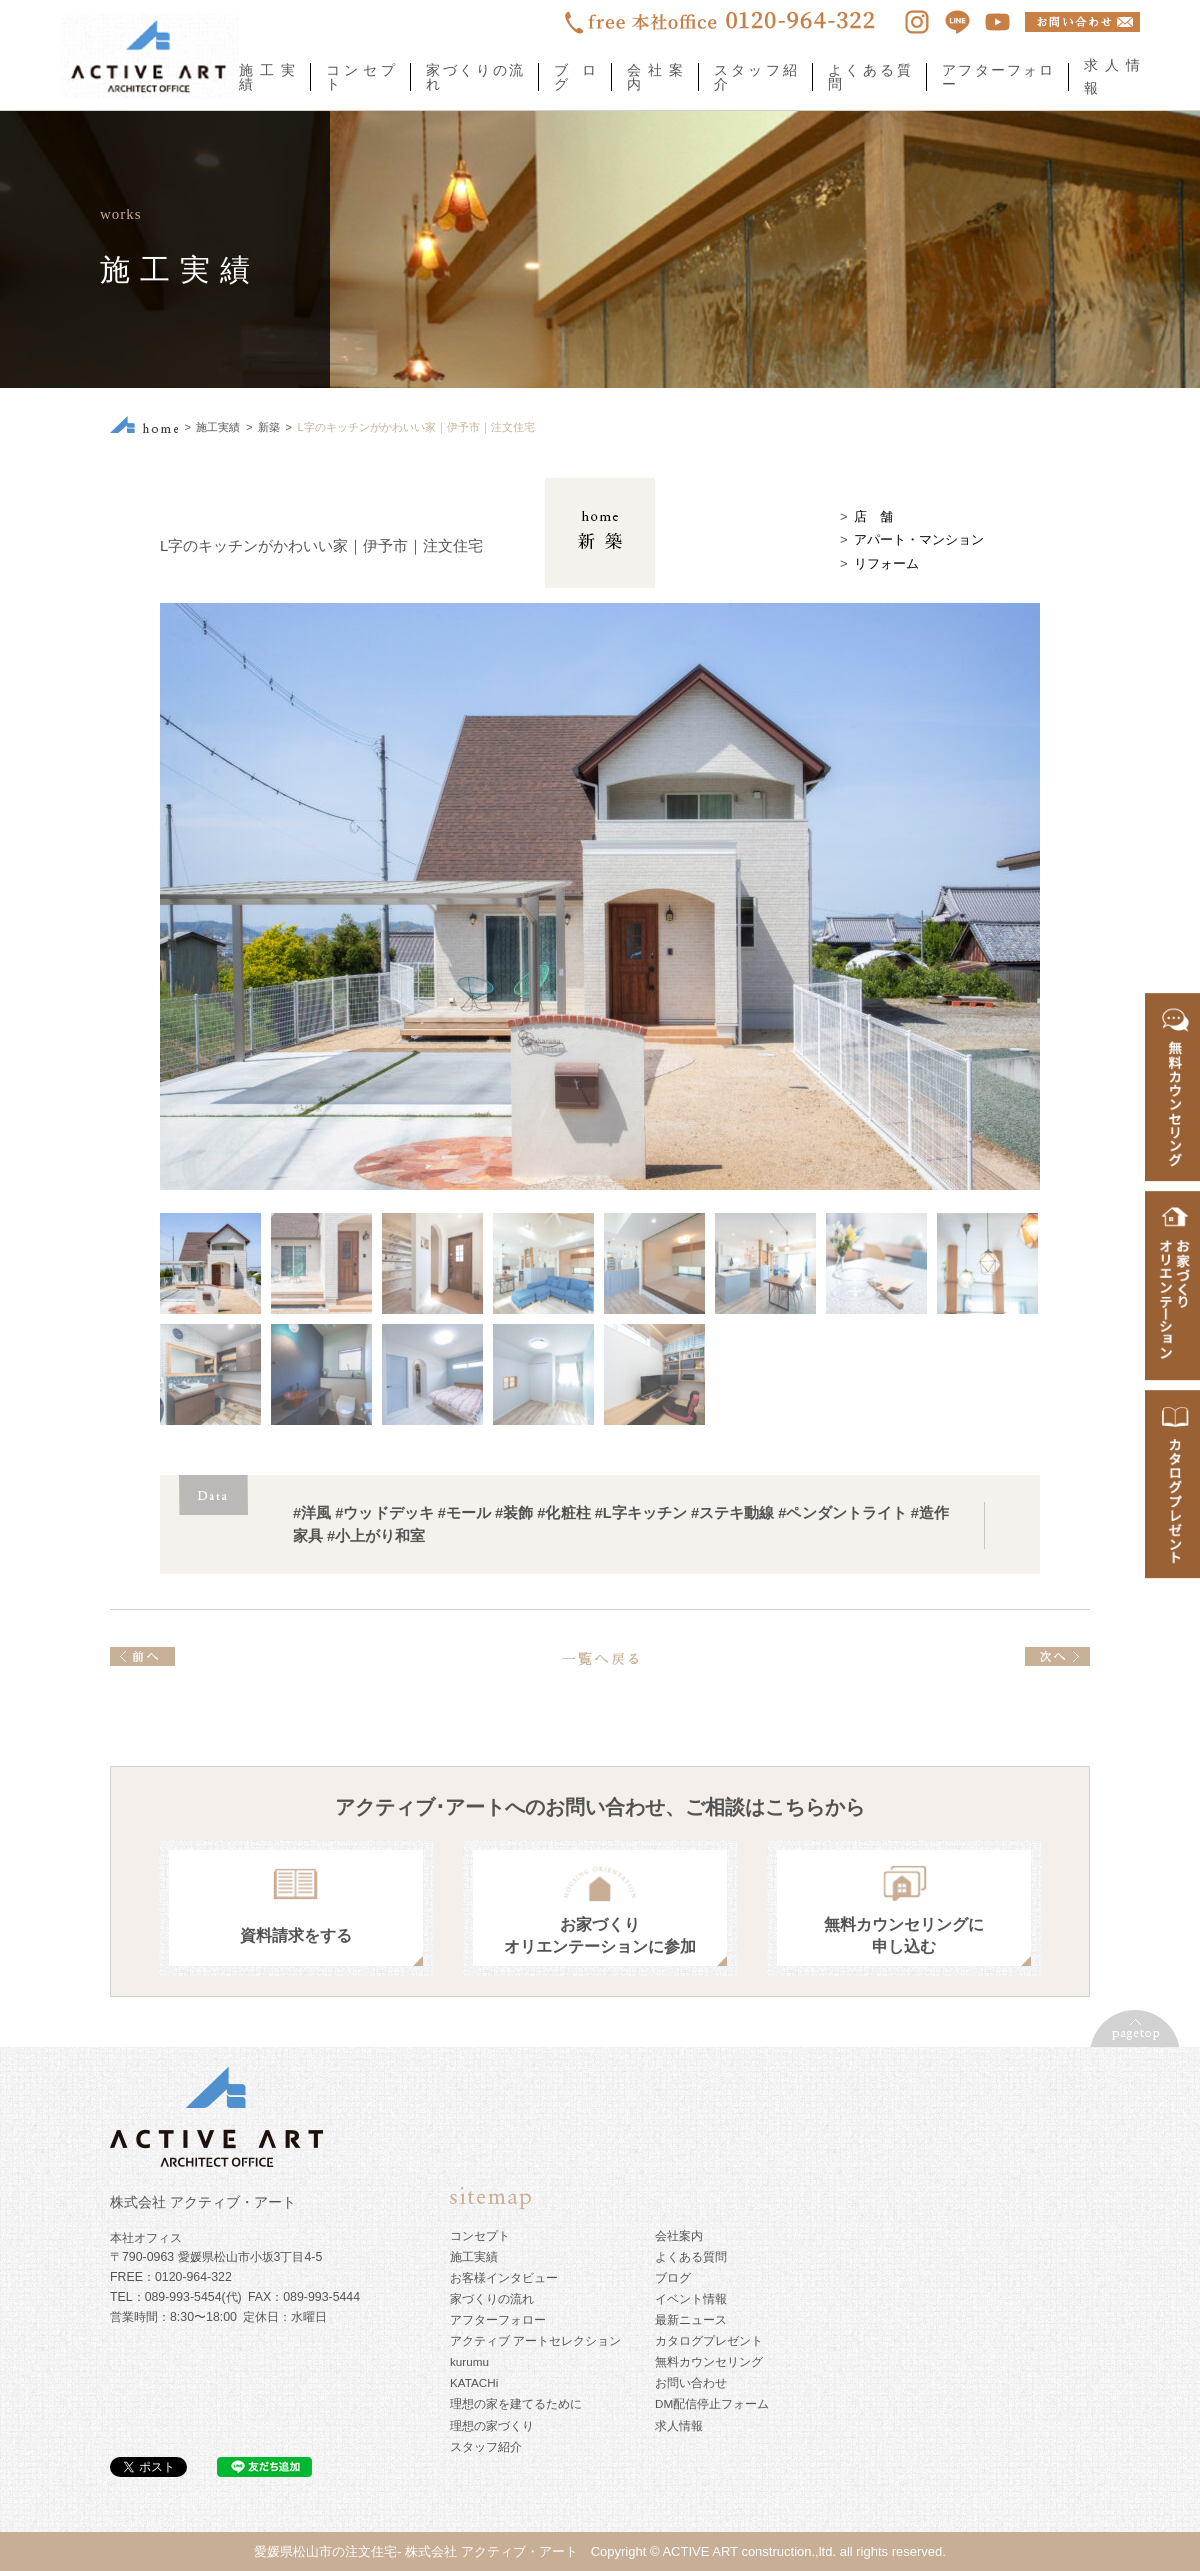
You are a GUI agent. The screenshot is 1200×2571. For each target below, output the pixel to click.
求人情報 (679, 2425)
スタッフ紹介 (755, 77)
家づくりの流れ (474, 77)
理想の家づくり (492, 2425)
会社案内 (655, 77)
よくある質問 (869, 77)
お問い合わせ (691, 2382)
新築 (269, 427)
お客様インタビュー (504, 2277)
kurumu (469, 2361)
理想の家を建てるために (516, 2403)
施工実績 (267, 77)
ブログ (575, 77)
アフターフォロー (997, 77)
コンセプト (360, 77)
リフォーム (886, 563)
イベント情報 (691, 2298)
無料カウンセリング (709, 2361)
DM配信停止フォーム (712, 2403)
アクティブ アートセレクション (535, 2340)
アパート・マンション (919, 539)
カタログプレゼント (709, 2340)
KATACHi (474, 2382)
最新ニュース (691, 2319)
